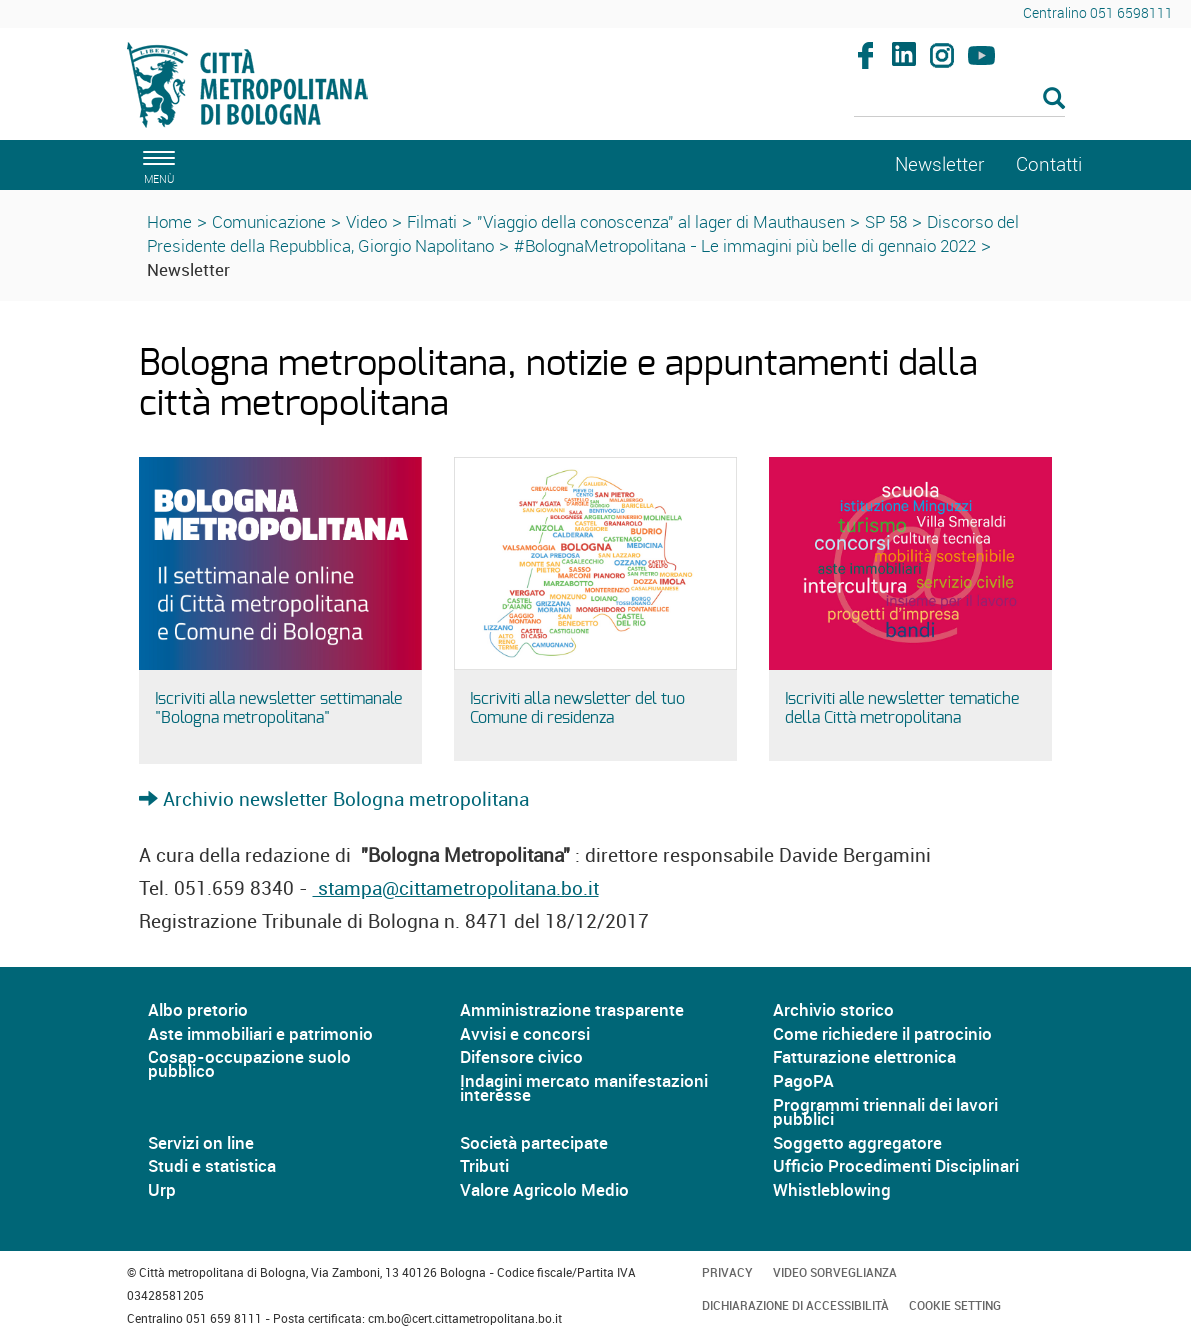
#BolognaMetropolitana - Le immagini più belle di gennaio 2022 (745, 245)
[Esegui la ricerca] (1054, 99)
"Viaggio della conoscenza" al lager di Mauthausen (661, 221)
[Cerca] (959, 100)
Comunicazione (269, 221)
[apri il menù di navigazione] (156, 164)
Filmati (432, 221)
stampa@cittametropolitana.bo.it (456, 888)
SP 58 (886, 221)
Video (366, 221)
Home (169, 221)
